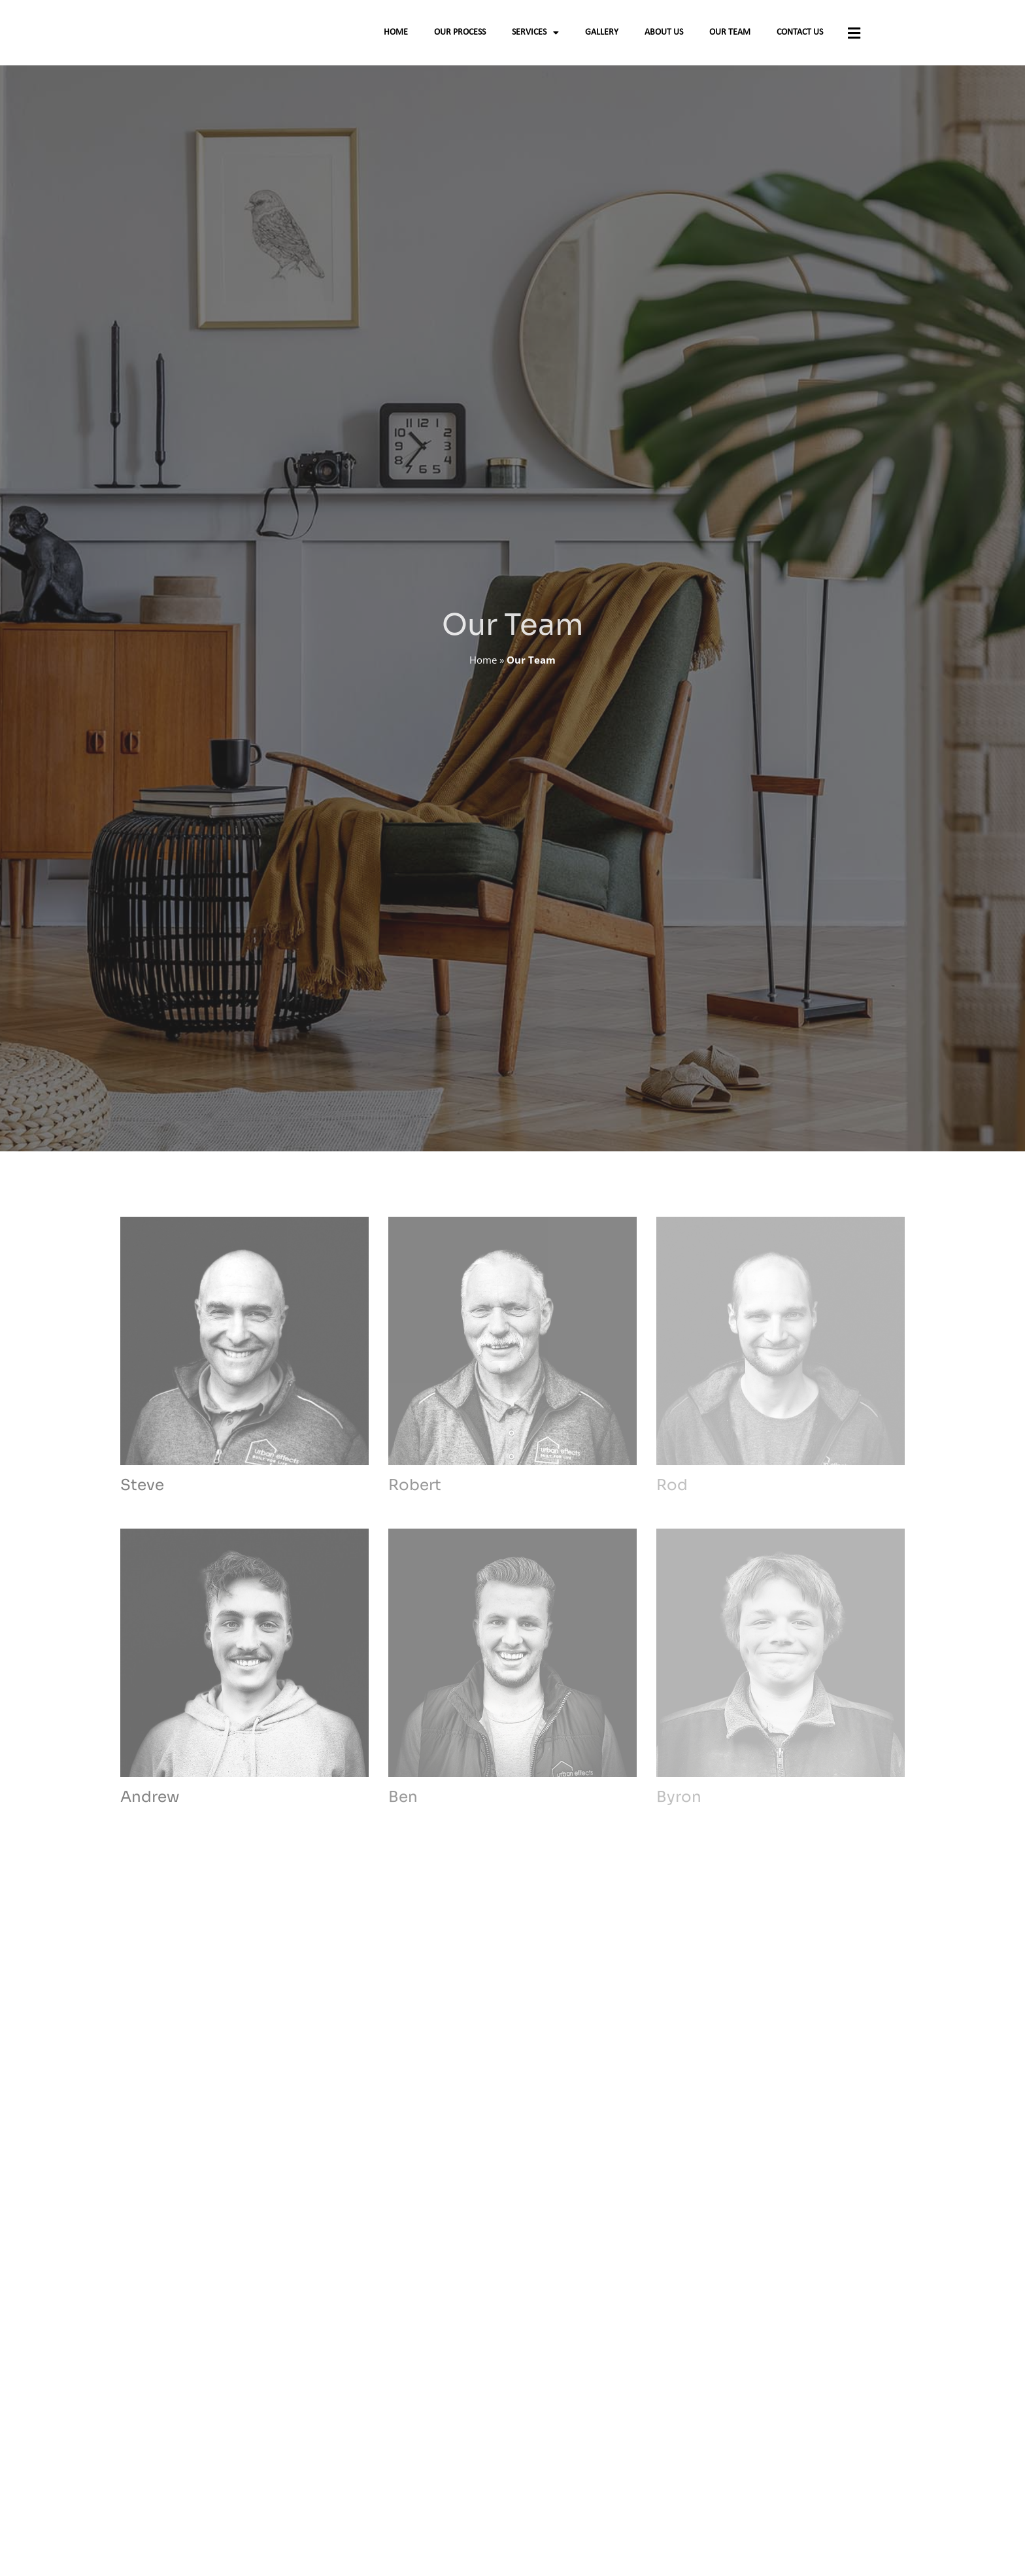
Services (535, 38)
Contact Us (800, 37)
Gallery (601, 37)
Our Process (460, 37)
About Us (664, 37)
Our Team (729, 37)
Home (396, 37)
